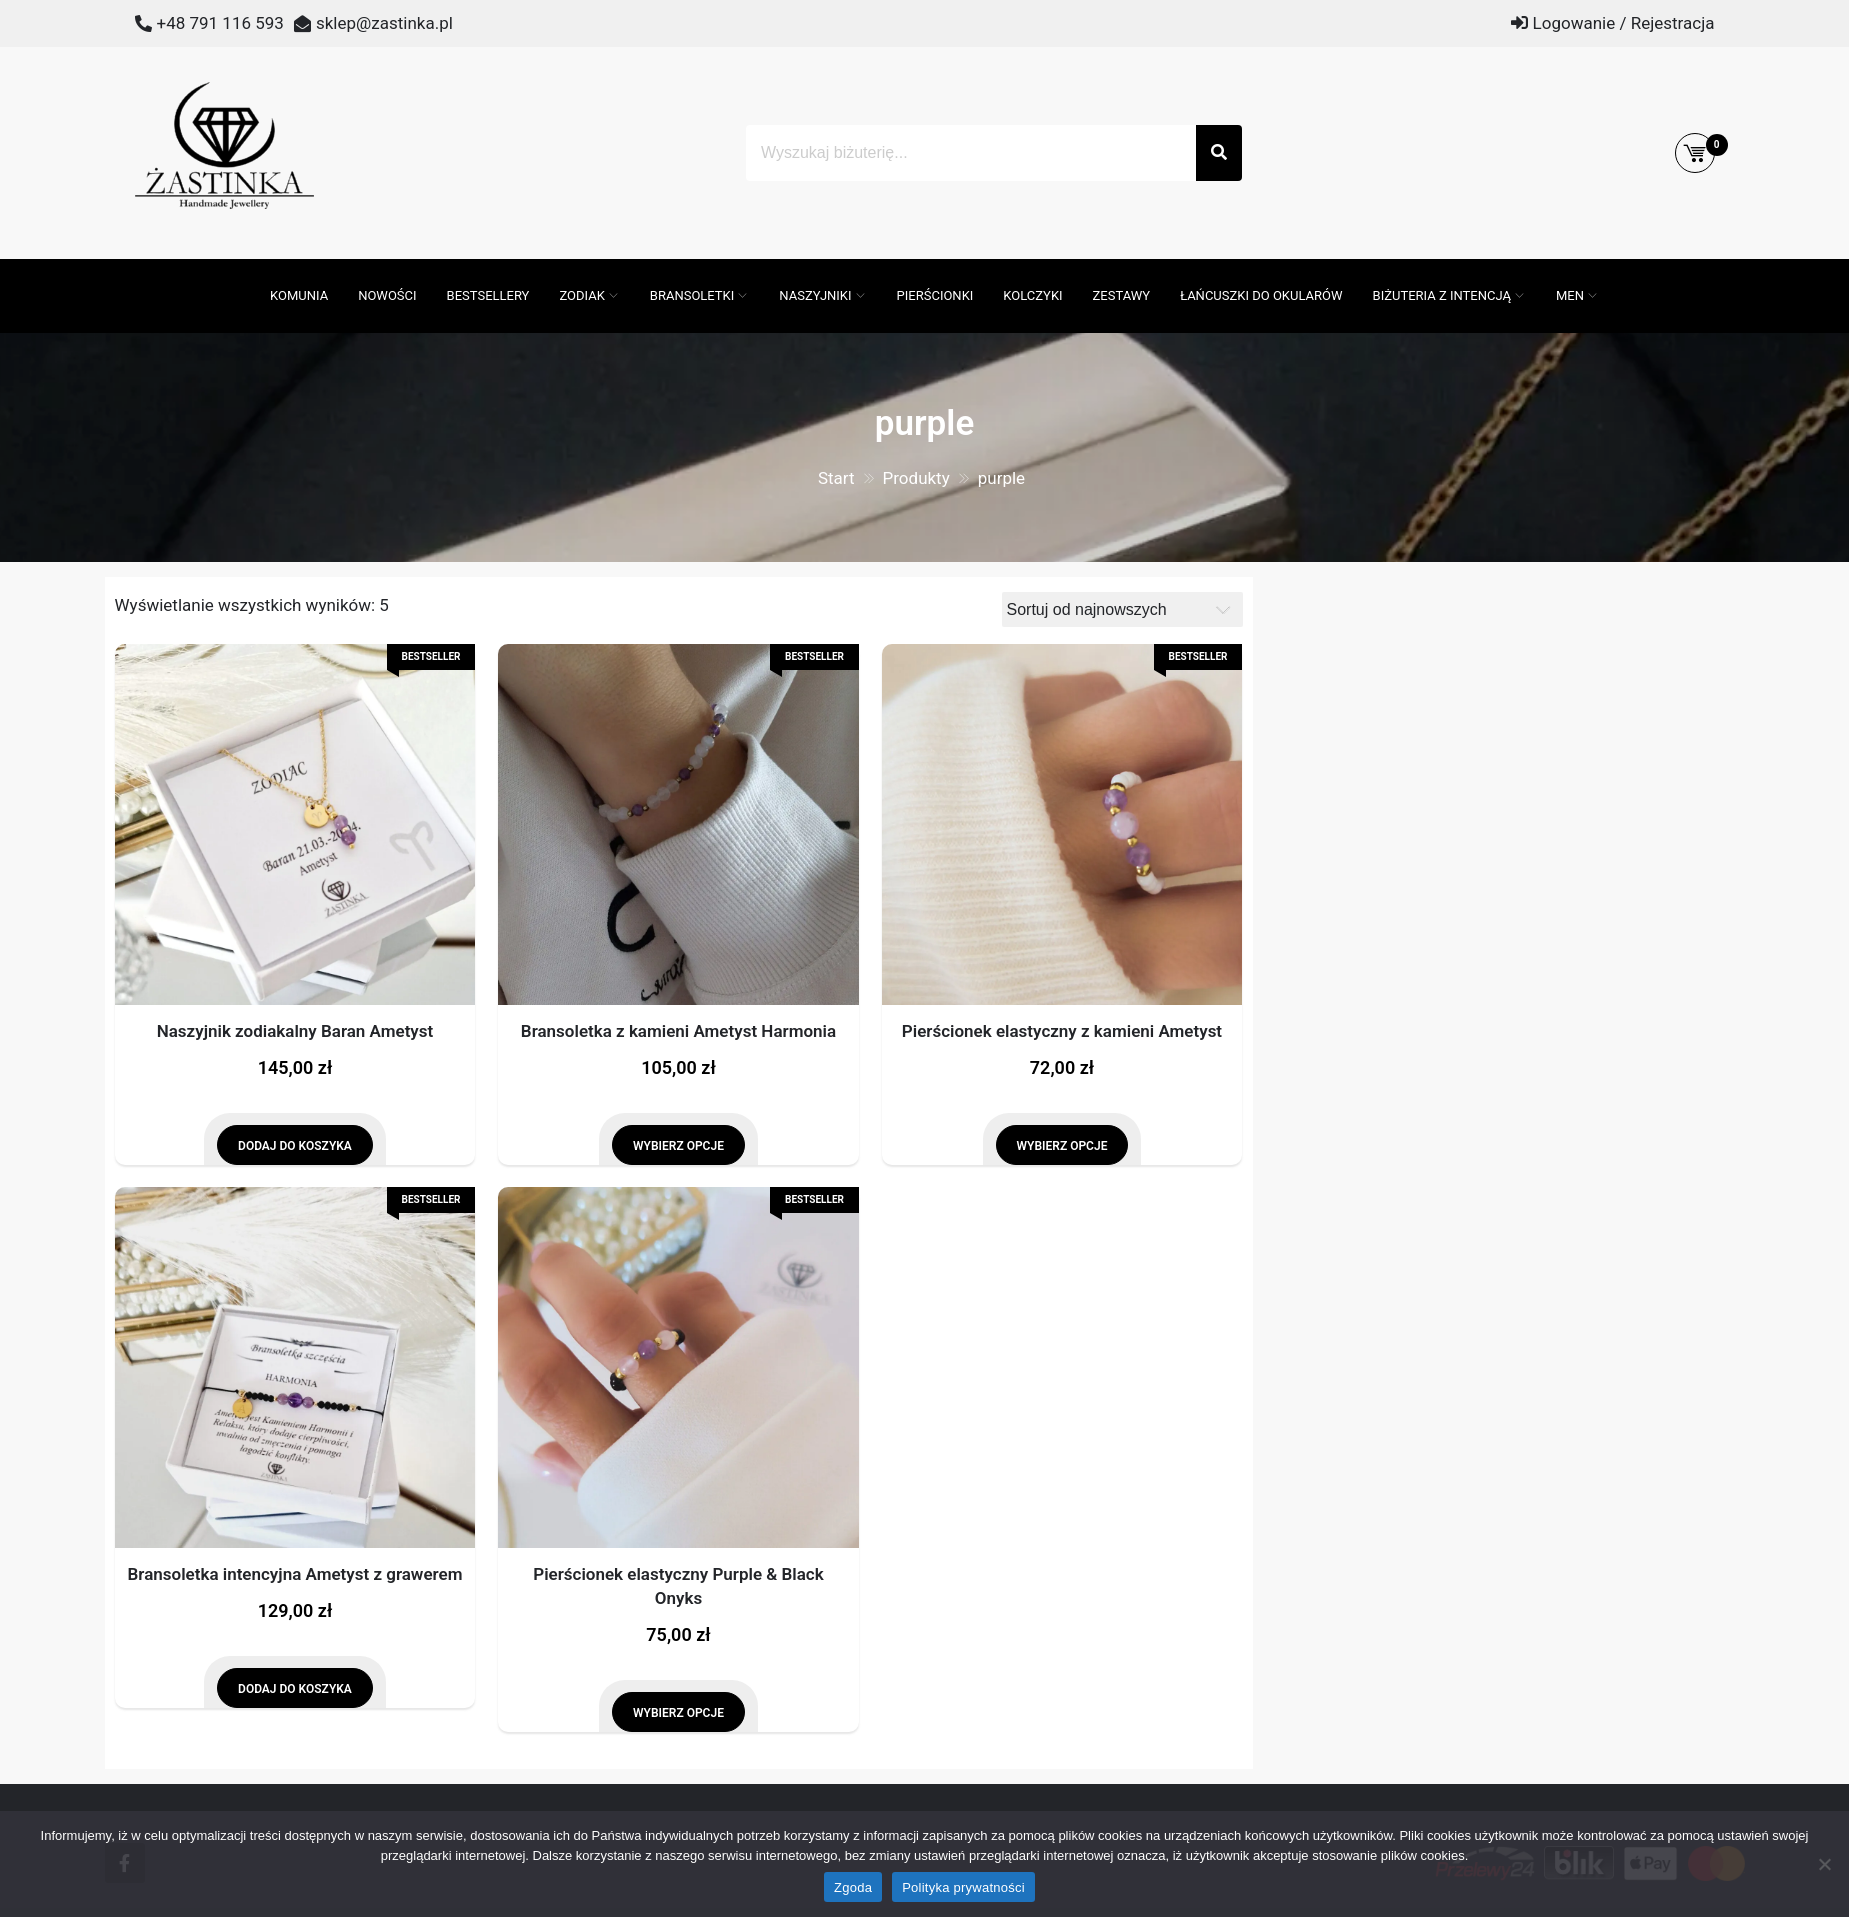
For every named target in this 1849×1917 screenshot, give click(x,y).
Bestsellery (488, 295)
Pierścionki (935, 295)
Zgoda (853, 1887)
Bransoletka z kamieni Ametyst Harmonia (678, 1031)
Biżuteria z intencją (1442, 295)
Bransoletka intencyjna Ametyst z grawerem (295, 1574)
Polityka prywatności (963, 1887)
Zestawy (1122, 295)
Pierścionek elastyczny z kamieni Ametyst (1062, 1031)
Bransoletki (692, 295)
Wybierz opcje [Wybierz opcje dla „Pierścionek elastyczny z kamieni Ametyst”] (1062, 1146)
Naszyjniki (815, 295)
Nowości (387, 295)
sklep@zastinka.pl (384, 23)
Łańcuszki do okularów (1261, 295)
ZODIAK (581, 295)
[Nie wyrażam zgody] (1824, 1864)
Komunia (299, 295)
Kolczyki (1032, 295)
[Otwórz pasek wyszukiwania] (245, 269)
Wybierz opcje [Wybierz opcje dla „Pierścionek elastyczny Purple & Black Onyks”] (678, 1713)
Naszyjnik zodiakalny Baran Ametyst (295, 1031)
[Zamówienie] (1122, 609)
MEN (1570, 295)
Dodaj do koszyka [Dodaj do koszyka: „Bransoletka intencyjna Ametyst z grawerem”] (295, 1689)
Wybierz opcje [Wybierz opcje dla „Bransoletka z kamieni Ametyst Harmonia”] (678, 1146)
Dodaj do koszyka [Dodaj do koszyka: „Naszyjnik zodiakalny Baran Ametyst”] (295, 1146)
